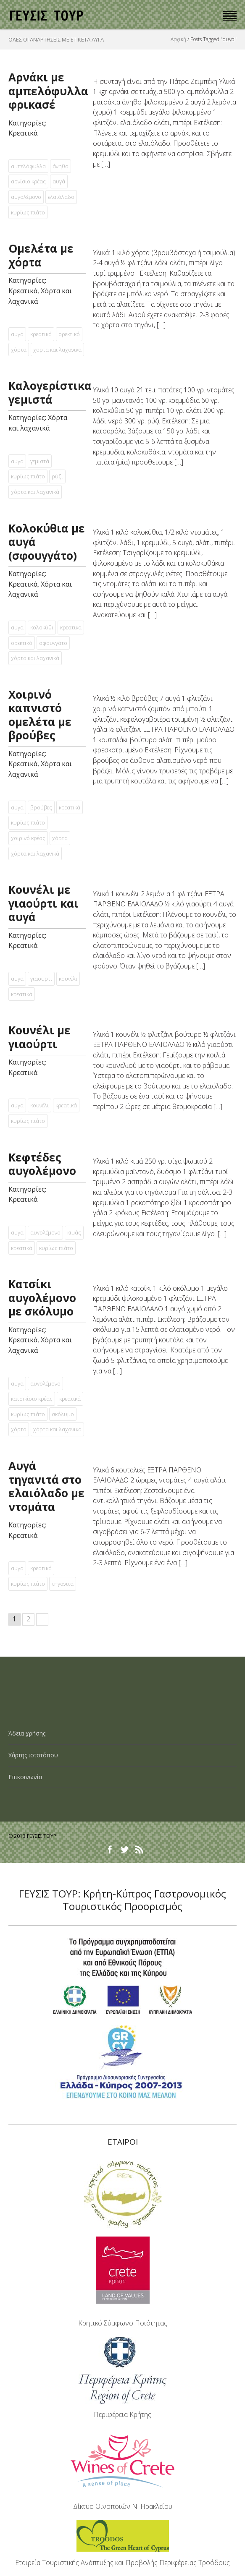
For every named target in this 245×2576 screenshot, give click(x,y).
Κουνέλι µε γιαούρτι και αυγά (43, 903)
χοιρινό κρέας (28, 838)
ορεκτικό (69, 334)
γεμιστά (39, 461)
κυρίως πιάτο (28, 212)
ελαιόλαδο (61, 197)
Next (42, 1619)
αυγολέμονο (26, 197)
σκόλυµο (63, 1414)
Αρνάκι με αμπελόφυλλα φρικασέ (48, 91)
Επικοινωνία (25, 1777)
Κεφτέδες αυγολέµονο (42, 1164)
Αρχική (178, 39)
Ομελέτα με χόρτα (41, 255)
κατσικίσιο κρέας (32, 1398)
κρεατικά (41, 334)
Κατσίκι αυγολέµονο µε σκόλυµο (42, 1297)
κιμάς (74, 1232)
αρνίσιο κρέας (28, 181)
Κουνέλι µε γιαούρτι (39, 1037)
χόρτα (18, 349)
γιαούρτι (41, 978)
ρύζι (57, 476)
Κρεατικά (22, 133)
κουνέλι (68, 978)
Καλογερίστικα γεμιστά (50, 392)
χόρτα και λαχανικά (57, 349)
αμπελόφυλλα (28, 166)
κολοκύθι (41, 627)
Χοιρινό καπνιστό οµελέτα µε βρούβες (39, 715)
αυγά (59, 181)
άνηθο (60, 166)
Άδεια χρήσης (26, 1733)
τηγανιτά (63, 1583)
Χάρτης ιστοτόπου (33, 1755)
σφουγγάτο (53, 643)
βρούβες (41, 807)
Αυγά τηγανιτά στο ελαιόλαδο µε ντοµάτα (46, 1486)
